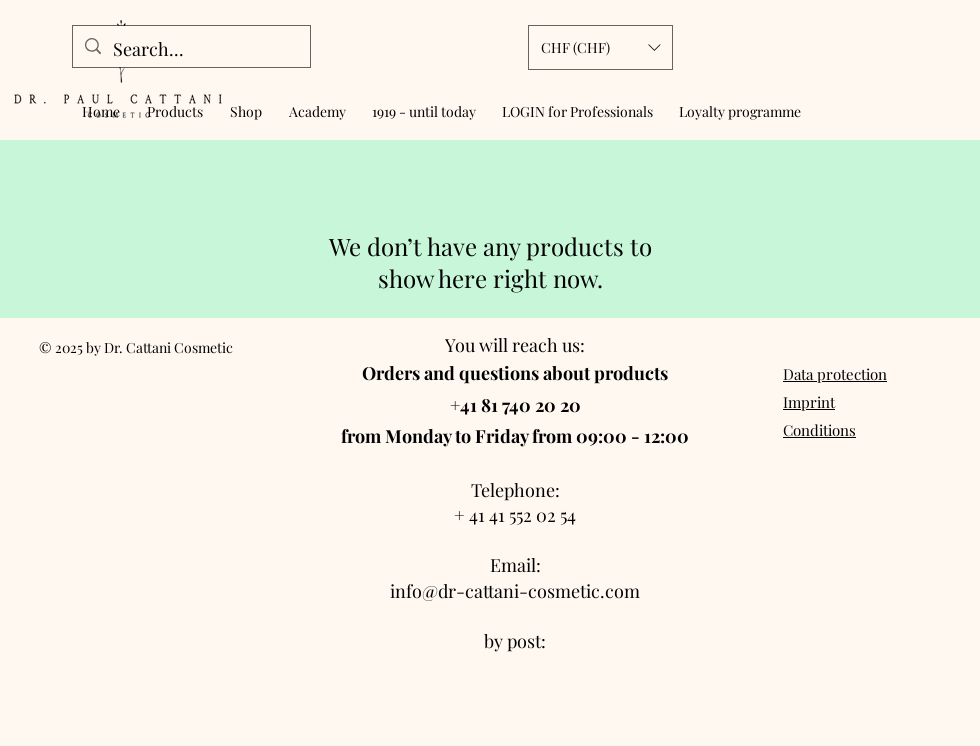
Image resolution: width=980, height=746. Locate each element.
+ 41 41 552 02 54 (515, 515)
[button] (600, 47)
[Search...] (190, 50)
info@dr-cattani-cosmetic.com (515, 591)
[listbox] (600, 47)
